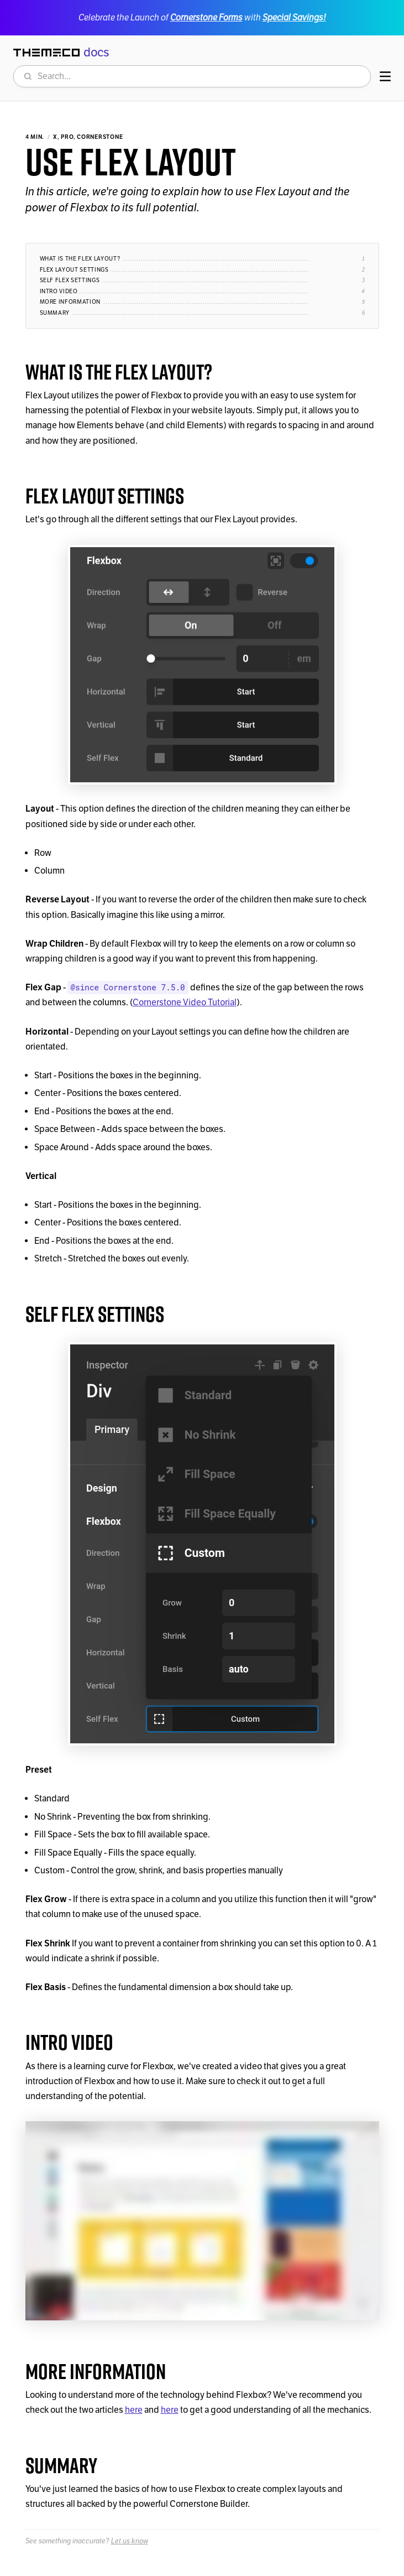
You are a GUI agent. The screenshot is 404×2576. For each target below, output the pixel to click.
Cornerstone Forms (206, 17)
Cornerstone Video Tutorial (185, 1002)
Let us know (129, 2541)
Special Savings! (294, 17)
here (134, 2410)
